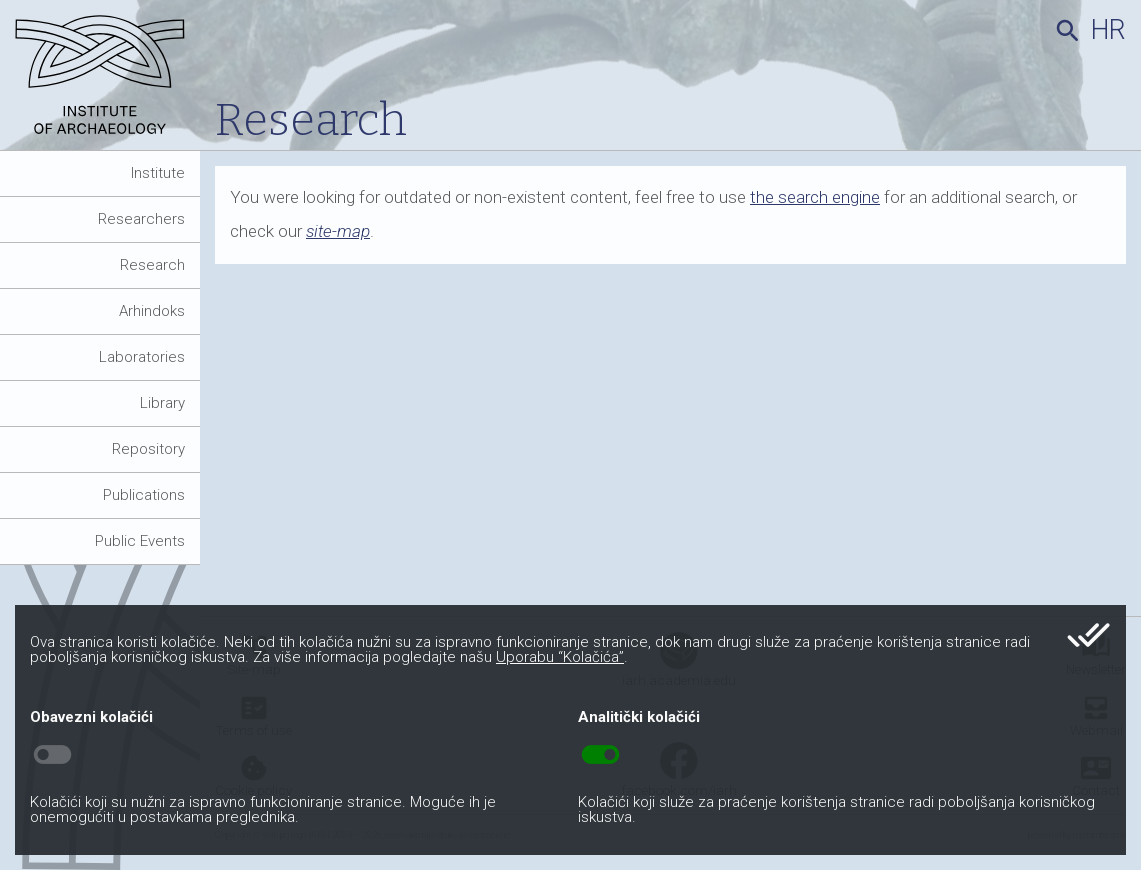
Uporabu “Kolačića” (560, 657)
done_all (1088, 635)
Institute (158, 173)
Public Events (140, 541)
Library (162, 403)
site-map (338, 231)
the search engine (815, 197)
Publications (144, 495)
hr (1108, 30)
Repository (148, 449)
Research (152, 265)
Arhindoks (152, 311)
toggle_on (600, 755)
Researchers (141, 219)
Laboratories (142, 357)
